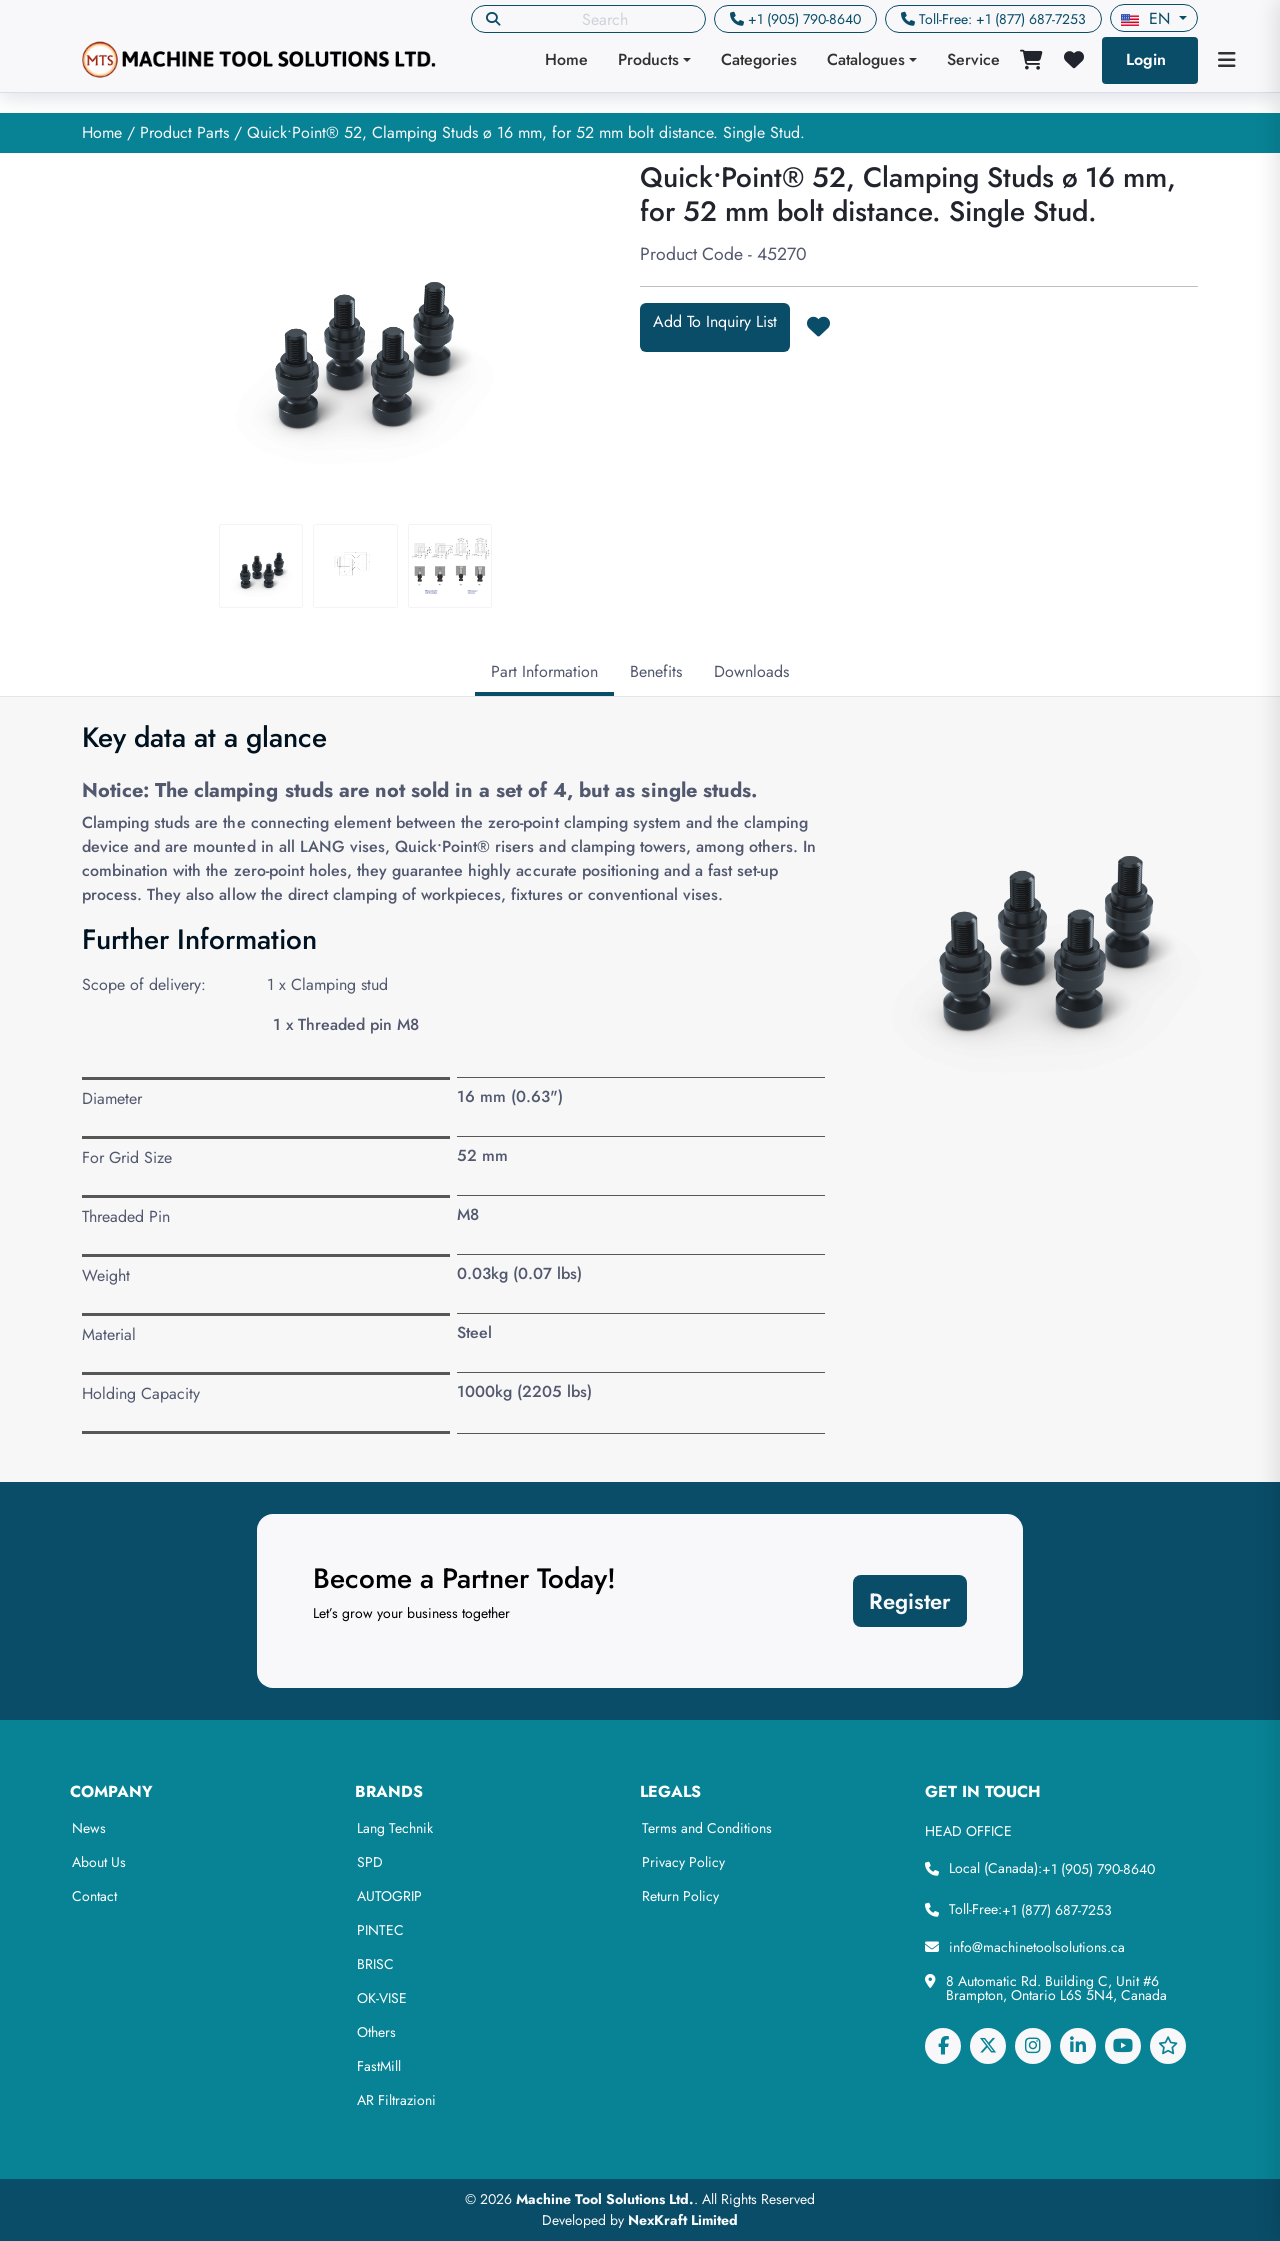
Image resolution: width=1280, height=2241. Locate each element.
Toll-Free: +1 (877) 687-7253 (1002, 19)
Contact (94, 1896)
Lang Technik (395, 1828)
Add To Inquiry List (715, 321)
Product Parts (184, 132)
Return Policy (680, 1896)
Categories (759, 59)
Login (1146, 59)
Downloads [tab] (751, 671)
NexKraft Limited (683, 2220)
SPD (370, 1862)
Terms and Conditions (707, 1828)
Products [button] (648, 59)
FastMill (379, 2066)
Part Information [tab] (544, 671)
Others (376, 2032)
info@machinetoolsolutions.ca (1037, 1947)
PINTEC (380, 1930)
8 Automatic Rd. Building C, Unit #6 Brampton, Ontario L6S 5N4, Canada (1056, 1988)
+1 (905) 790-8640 (804, 19)
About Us (99, 1862)
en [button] (1148, 18)
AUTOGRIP (389, 1896)
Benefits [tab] (656, 671)
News (89, 1828)
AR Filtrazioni (396, 2100)
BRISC (375, 1964)
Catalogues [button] (866, 59)
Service (973, 59)
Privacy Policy (683, 1862)
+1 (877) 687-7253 (1057, 1910)
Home (566, 59)
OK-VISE (382, 1998)
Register (910, 1601)
